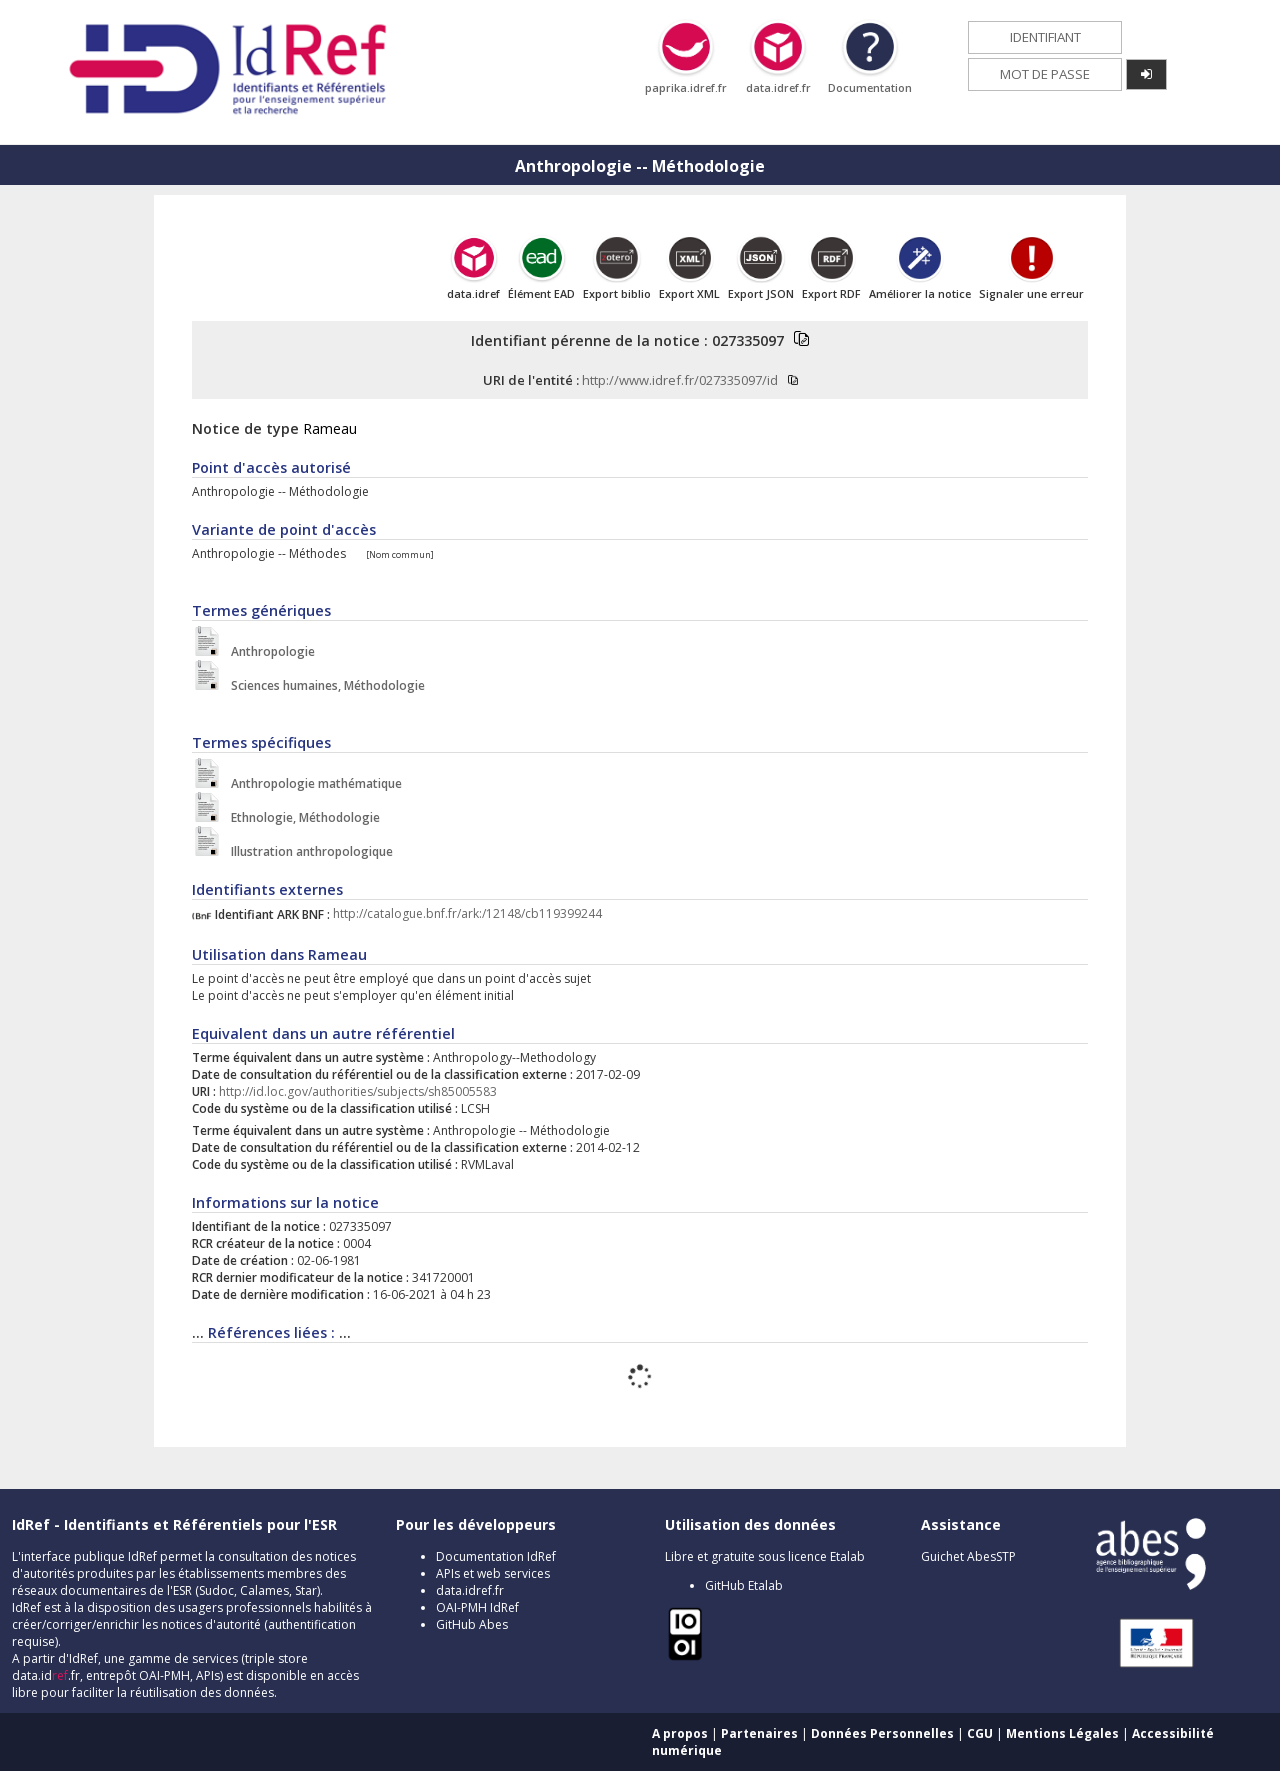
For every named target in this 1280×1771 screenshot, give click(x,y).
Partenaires (759, 1733)
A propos (680, 1733)
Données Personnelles (882, 1733)
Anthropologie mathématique (312, 783)
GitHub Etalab (744, 1585)
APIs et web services (493, 1573)
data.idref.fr (470, 1590)
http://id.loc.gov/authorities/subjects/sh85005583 (358, 1091)
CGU (980, 1733)
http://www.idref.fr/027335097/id (680, 380)
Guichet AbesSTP (968, 1556)
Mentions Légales (1062, 1733)
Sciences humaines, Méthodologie (323, 685)
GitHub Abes (472, 1624)
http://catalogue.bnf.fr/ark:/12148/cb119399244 (467, 914)
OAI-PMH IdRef (477, 1607)
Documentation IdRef (496, 1556)
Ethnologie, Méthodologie (301, 817)
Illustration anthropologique (307, 851)
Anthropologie (268, 651)
